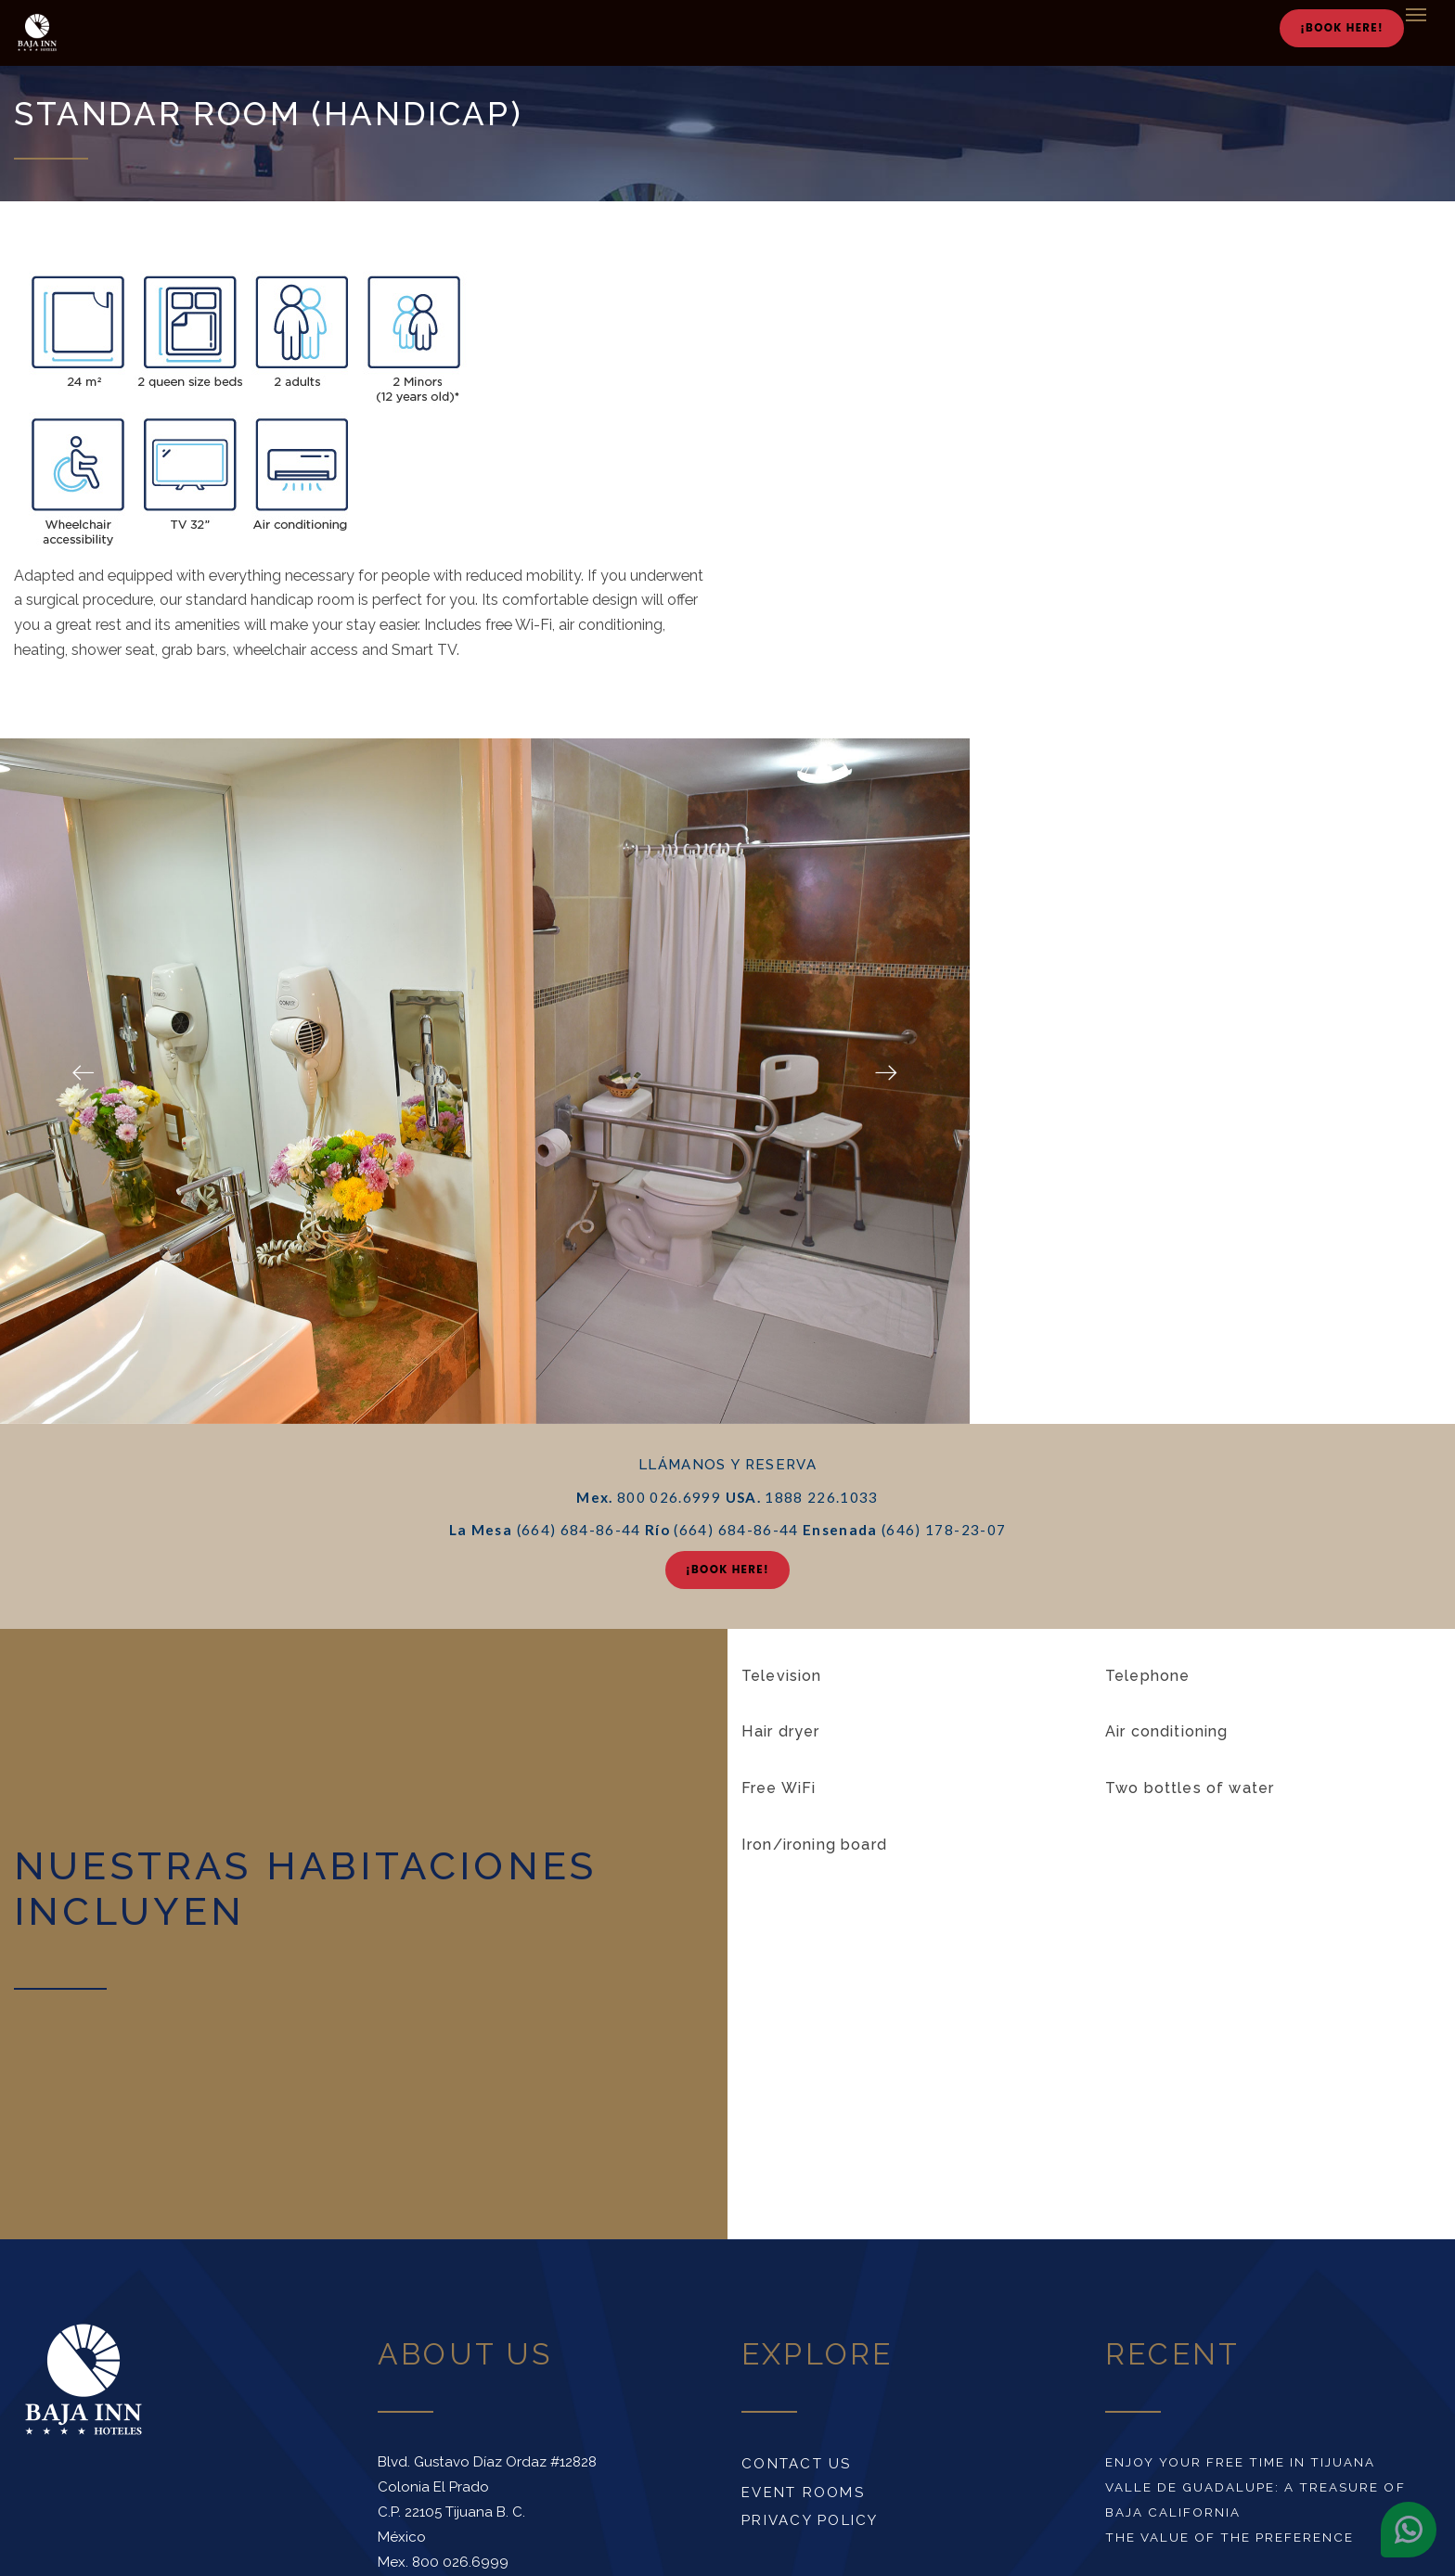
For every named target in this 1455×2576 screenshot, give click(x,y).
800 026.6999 (460, 2562)
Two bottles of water (1189, 1788)
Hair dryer (780, 1731)
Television (781, 1676)
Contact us (796, 2463)
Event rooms (803, 2492)
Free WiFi (778, 1788)
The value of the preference (1229, 2537)
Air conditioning (1167, 1731)
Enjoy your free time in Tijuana (1240, 2461)
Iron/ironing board (814, 1844)
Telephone (1147, 1676)
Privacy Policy (810, 2520)
